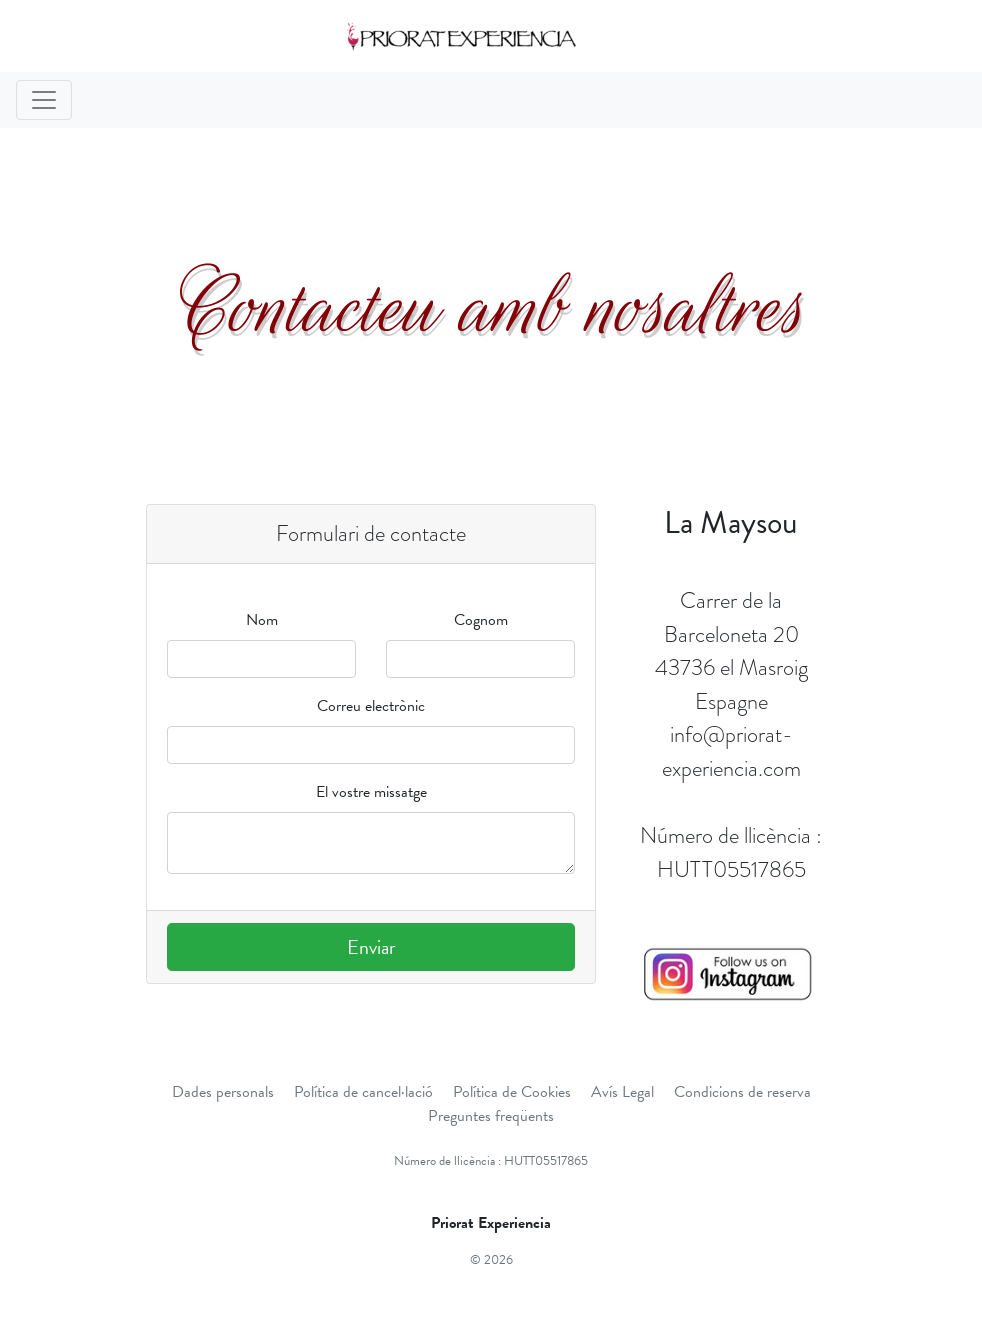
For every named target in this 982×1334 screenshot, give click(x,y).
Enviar (371, 947)
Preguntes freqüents (491, 1116)
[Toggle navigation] (44, 100)
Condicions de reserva (742, 1092)
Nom (262, 620)
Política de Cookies (512, 1092)
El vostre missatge (371, 792)
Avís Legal (622, 1092)
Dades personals (223, 1092)
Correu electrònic (371, 706)
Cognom (481, 620)
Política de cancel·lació (363, 1092)
